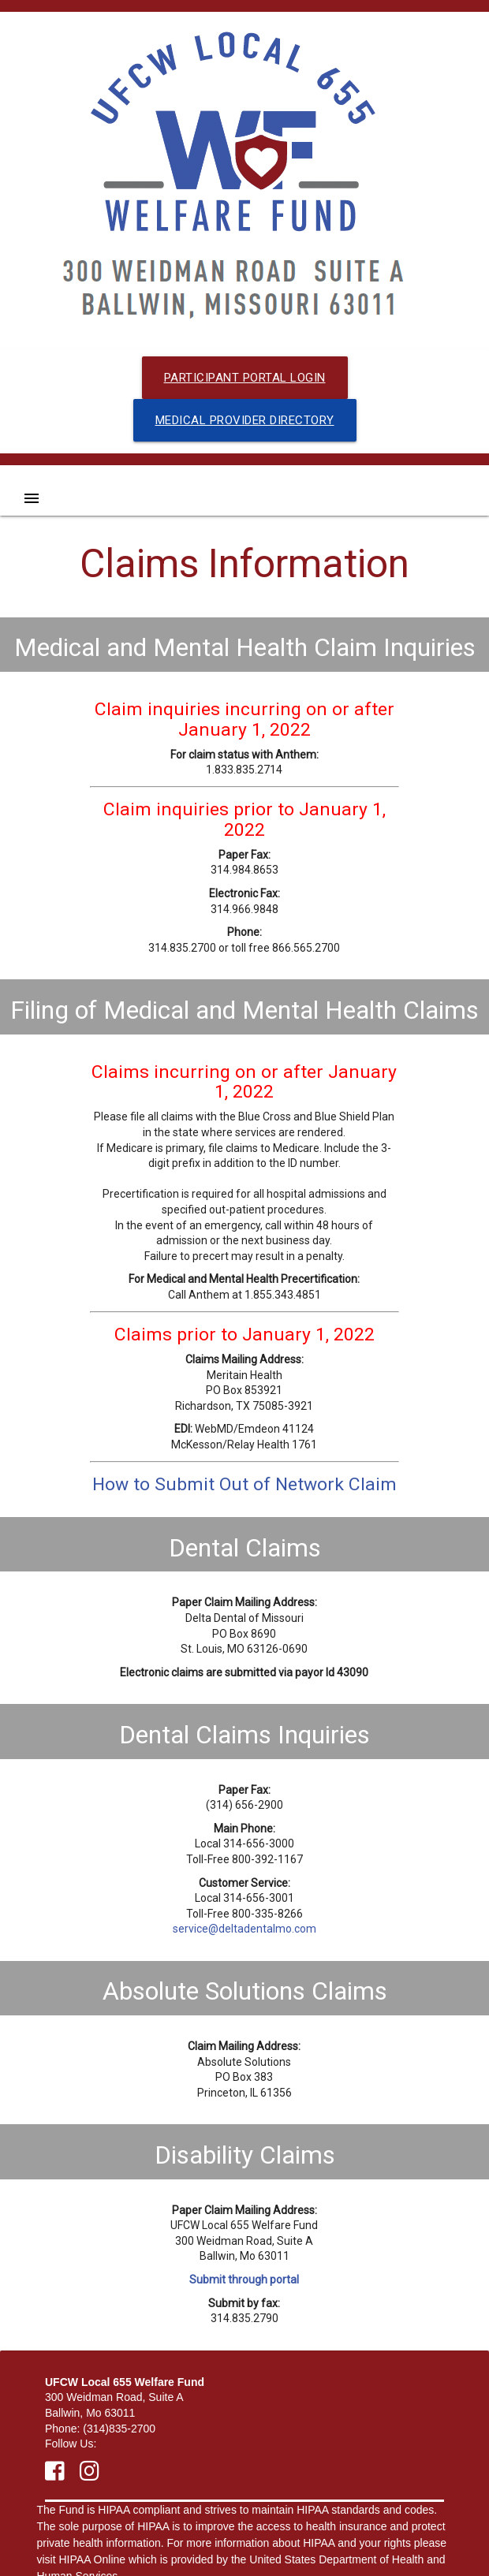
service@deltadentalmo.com (244, 1928)
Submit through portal (244, 2279)
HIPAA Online (92, 2559)
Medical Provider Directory (244, 420)
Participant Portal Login (245, 378)
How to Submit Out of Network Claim (244, 1484)
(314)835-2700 (119, 2428)
